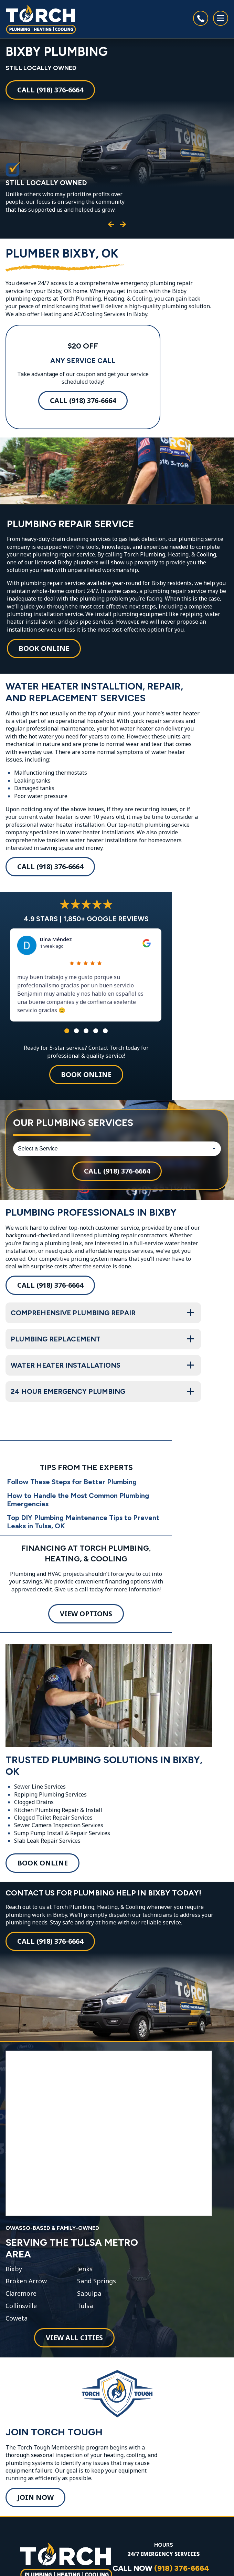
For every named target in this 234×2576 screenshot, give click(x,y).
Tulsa (85, 2306)
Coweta (17, 2318)
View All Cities (74, 2337)
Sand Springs (96, 2281)
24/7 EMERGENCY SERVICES (163, 2554)
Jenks (85, 2269)
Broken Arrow (26, 2281)
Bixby (14, 2269)
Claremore (21, 2293)
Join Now (35, 2497)
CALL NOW (161, 2568)
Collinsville (21, 2306)
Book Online (44, 648)
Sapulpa (89, 2293)
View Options (86, 1613)
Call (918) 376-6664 (50, 89)
